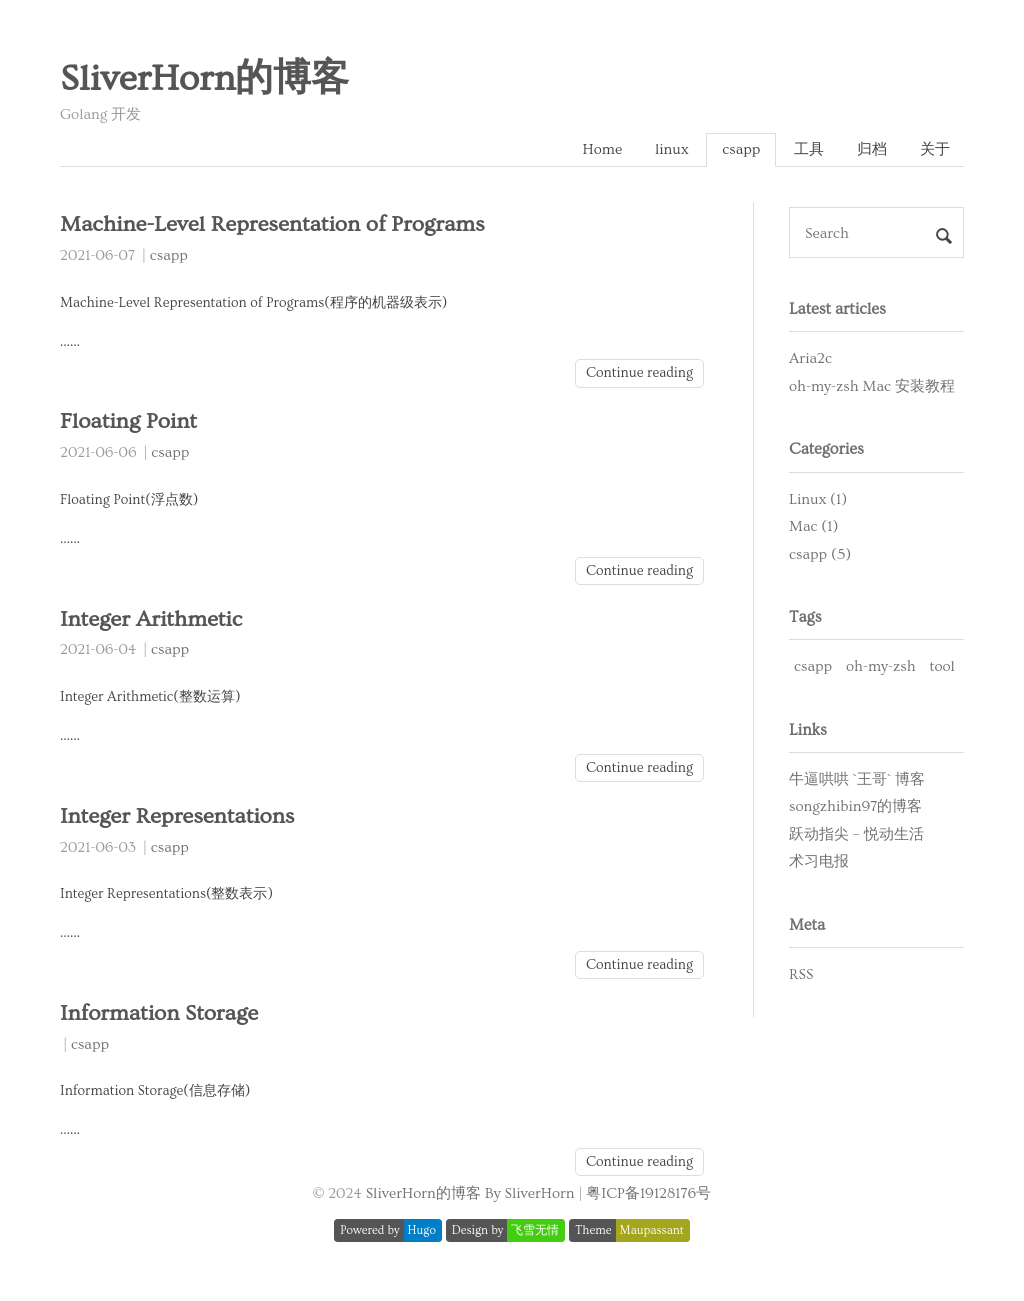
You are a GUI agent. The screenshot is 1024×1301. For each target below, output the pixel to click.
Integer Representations (177, 816)
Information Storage (159, 1013)
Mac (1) (813, 526)
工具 (809, 149)
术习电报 (819, 861)
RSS (801, 974)
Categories (826, 449)
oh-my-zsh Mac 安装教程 (872, 386)
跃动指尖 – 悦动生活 (856, 834)
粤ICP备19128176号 (648, 1193)
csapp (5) (820, 554)
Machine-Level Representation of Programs (272, 224)
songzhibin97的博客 (855, 806)
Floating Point (128, 421)
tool (941, 666)
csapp (741, 149)
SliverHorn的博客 (204, 79)
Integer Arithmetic (151, 619)
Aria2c (810, 358)
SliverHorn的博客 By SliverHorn (470, 1193)
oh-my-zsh (881, 666)
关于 (935, 149)
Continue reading (639, 373)
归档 (872, 149)
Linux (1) (818, 499)
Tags (805, 617)
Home (603, 149)
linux (672, 149)
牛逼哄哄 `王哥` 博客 (857, 779)
